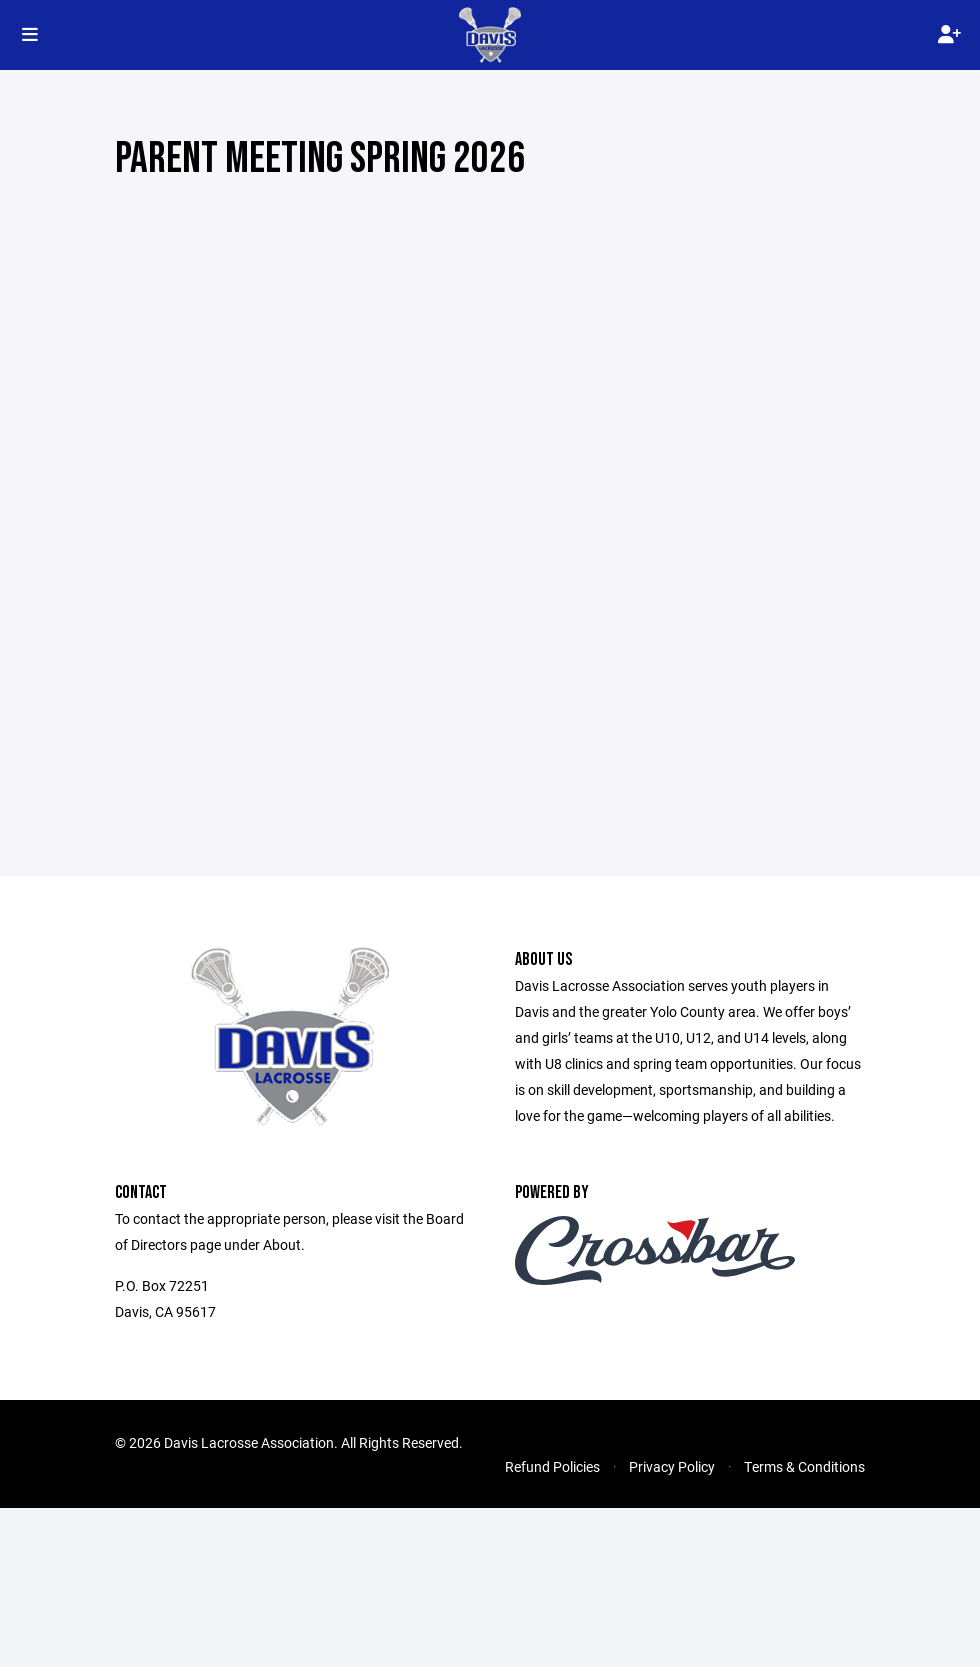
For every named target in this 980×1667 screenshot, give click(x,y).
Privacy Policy (672, 1466)
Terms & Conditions (804, 1466)
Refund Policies (552, 1466)
